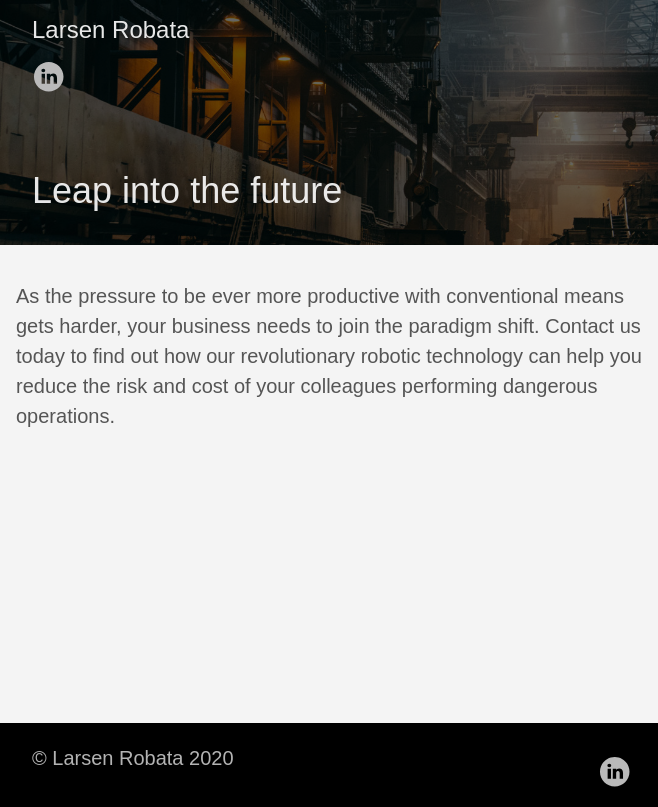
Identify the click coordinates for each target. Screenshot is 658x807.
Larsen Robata (110, 29)
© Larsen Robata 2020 (133, 758)
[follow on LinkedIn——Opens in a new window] (52, 70)
